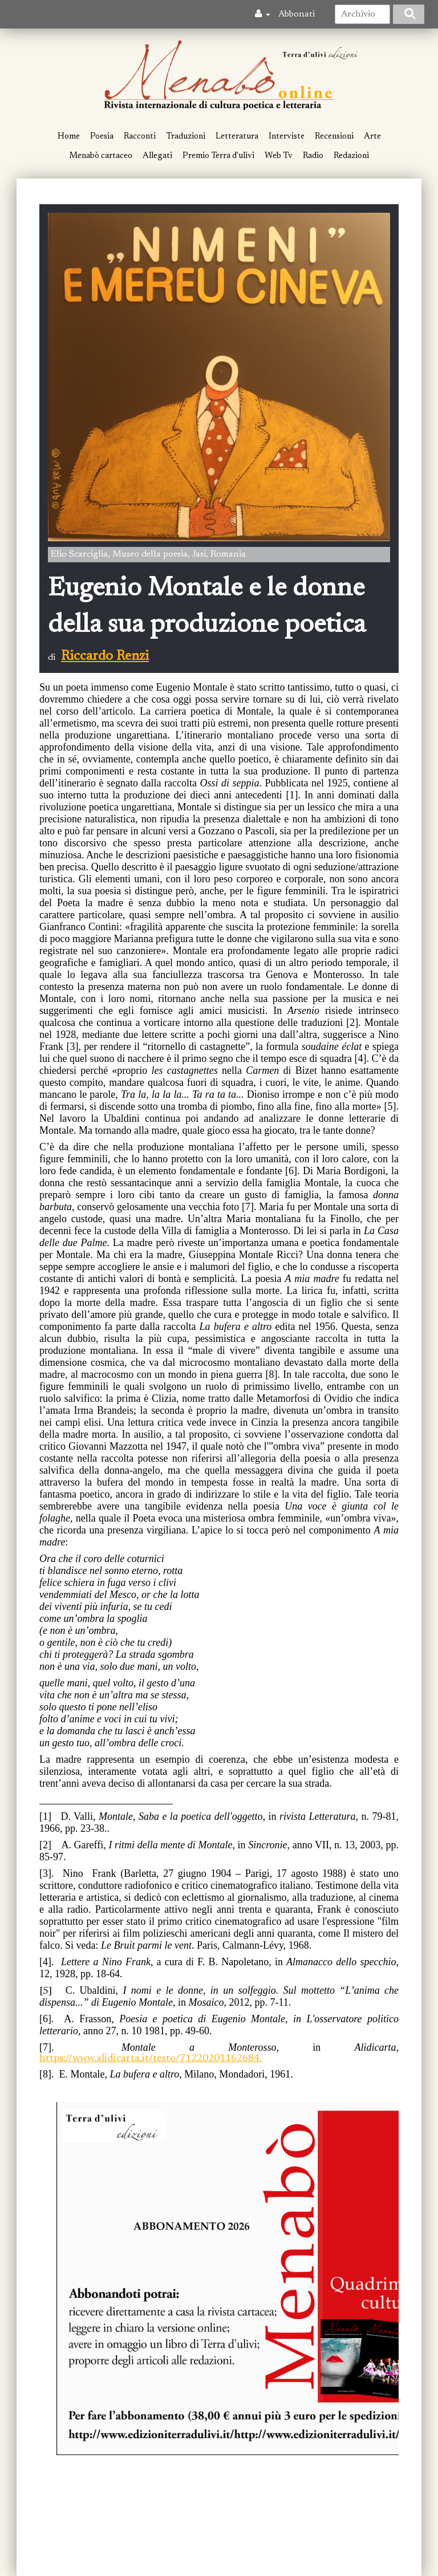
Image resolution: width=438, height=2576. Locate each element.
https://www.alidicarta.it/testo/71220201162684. (150, 2059)
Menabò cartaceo (100, 156)
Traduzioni (185, 136)
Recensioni (334, 136)
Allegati (157, 156)
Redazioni (351, 156)
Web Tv (279, 156)
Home (69, 136)
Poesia (101, 136)
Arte (372, 136)
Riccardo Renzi (105, 656)
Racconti (140, 136)
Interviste (287, 136)
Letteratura (237, 136)
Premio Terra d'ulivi (218, 156)
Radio (313, 156)
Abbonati (296, 14)
